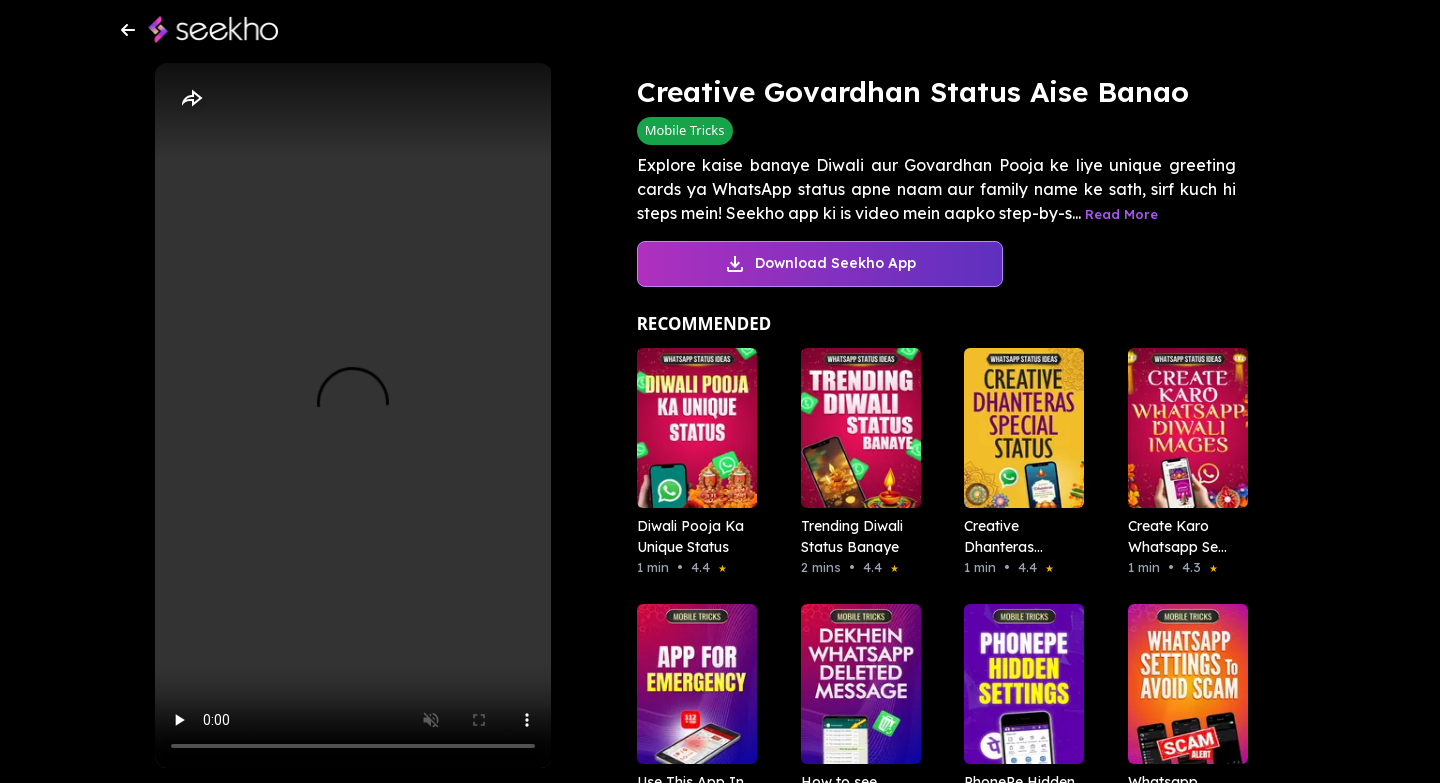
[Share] (191, 99)
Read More (1121, 214)
